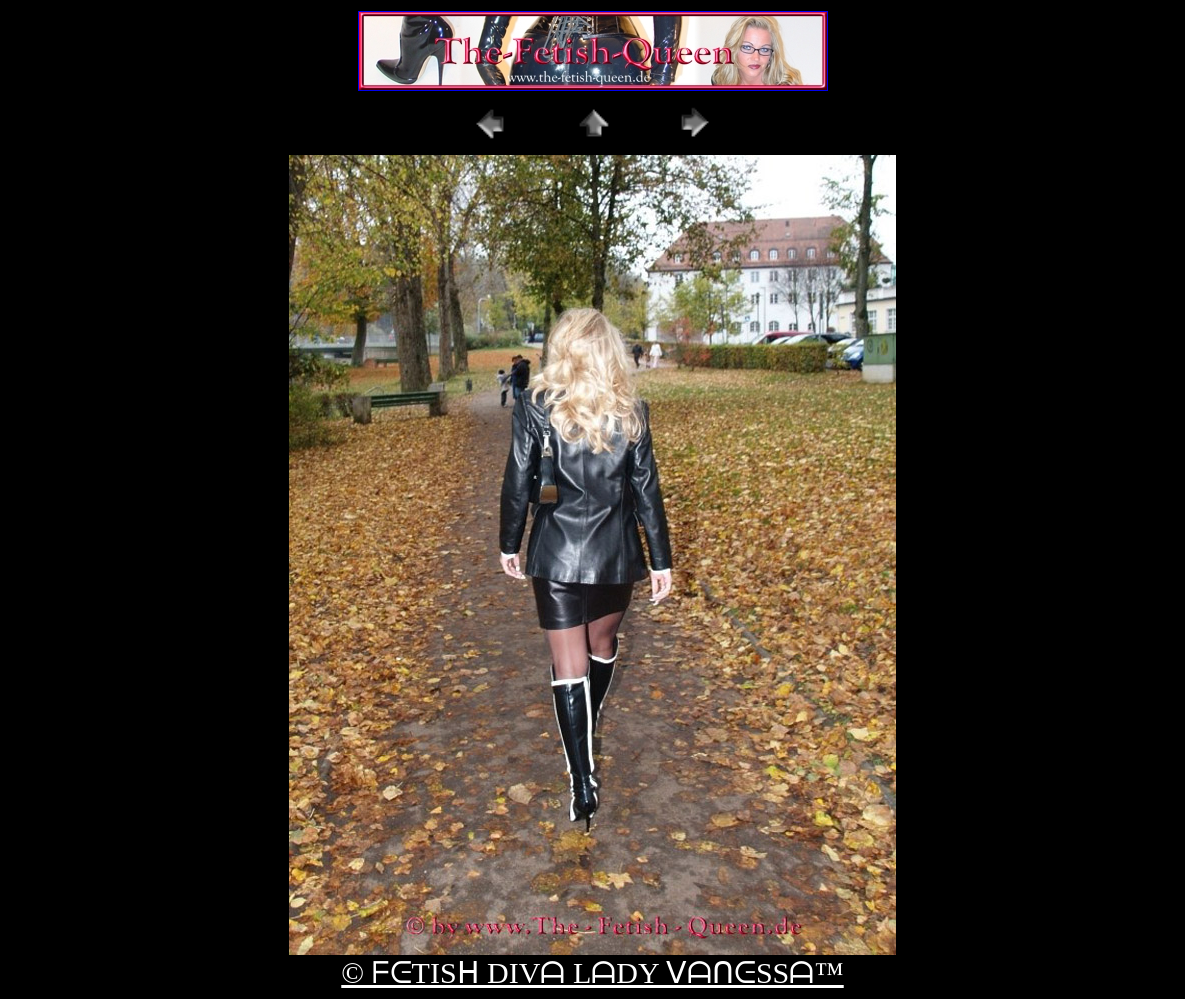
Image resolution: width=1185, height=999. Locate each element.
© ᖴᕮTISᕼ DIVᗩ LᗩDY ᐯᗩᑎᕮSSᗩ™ (592, 972)
